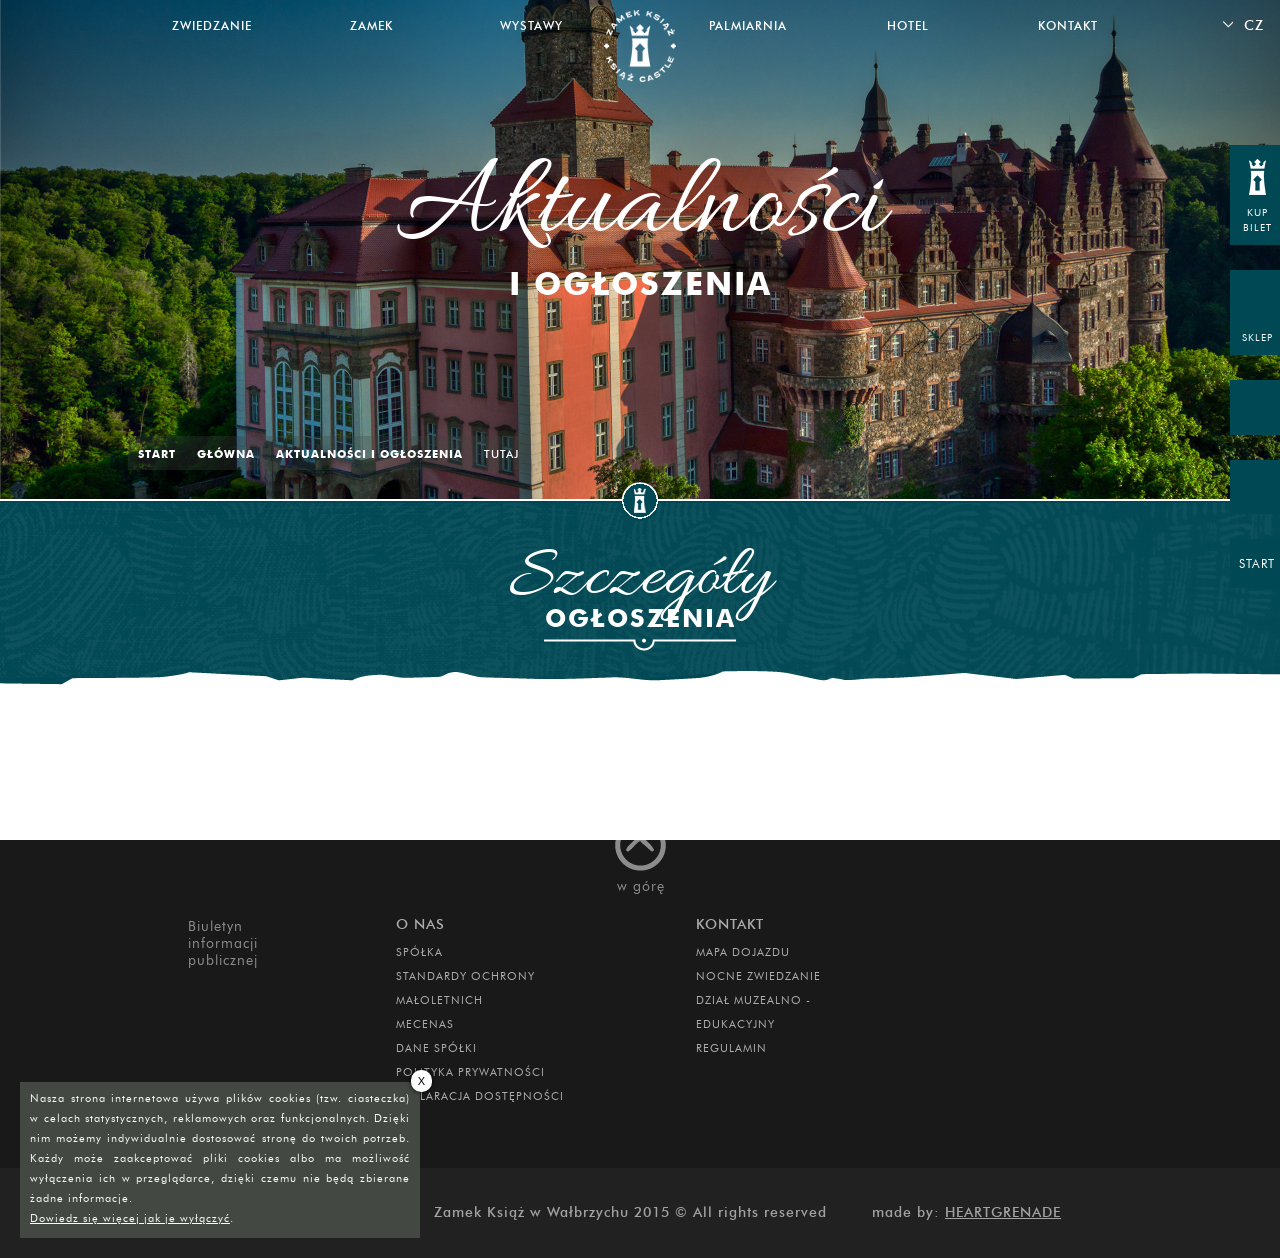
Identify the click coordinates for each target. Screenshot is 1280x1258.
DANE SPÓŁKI (436, 1048)
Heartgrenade (1003, 1212)
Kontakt (1068, 25)
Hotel (908, 25)
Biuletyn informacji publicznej (223, 943)
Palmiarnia (748, 25)
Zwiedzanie (212, 25)
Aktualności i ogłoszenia (369, 454)
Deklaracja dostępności (480, 1096)
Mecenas (425, 1024)
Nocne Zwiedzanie (758, 976)
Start (157, 454)
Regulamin (731, 1048)
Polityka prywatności (470, 1072)
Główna (226, 454)
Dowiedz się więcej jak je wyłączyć (130, 1218)
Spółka (419, 952)
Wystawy (531, 25)
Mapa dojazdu (743, 952)
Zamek (371, 25)
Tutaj (501, 454)
